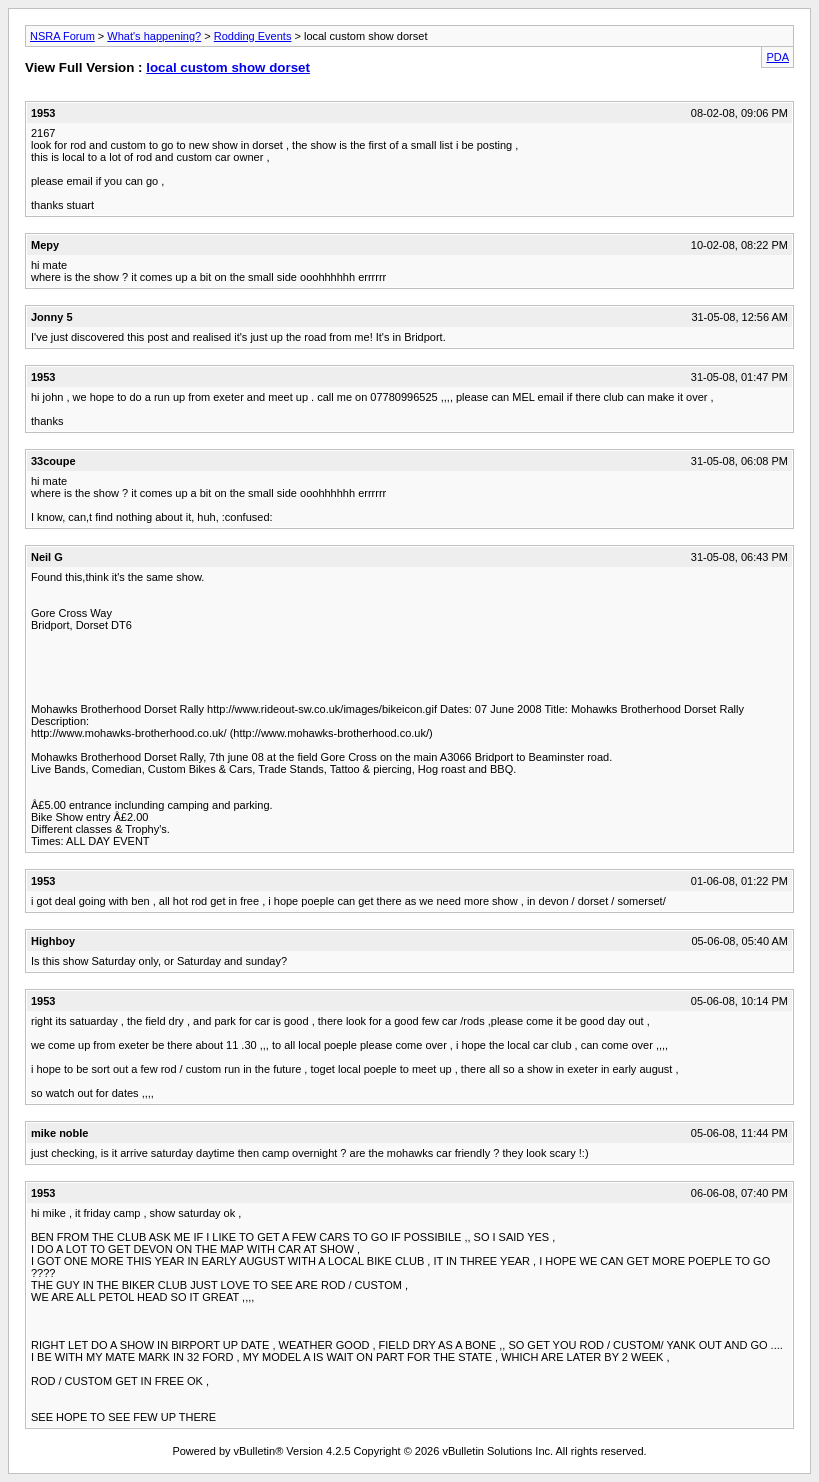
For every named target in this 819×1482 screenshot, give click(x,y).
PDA (777, 57)
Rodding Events (253, 36)
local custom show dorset (228, 67)
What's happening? (154, 36)
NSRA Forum (62, 36)
